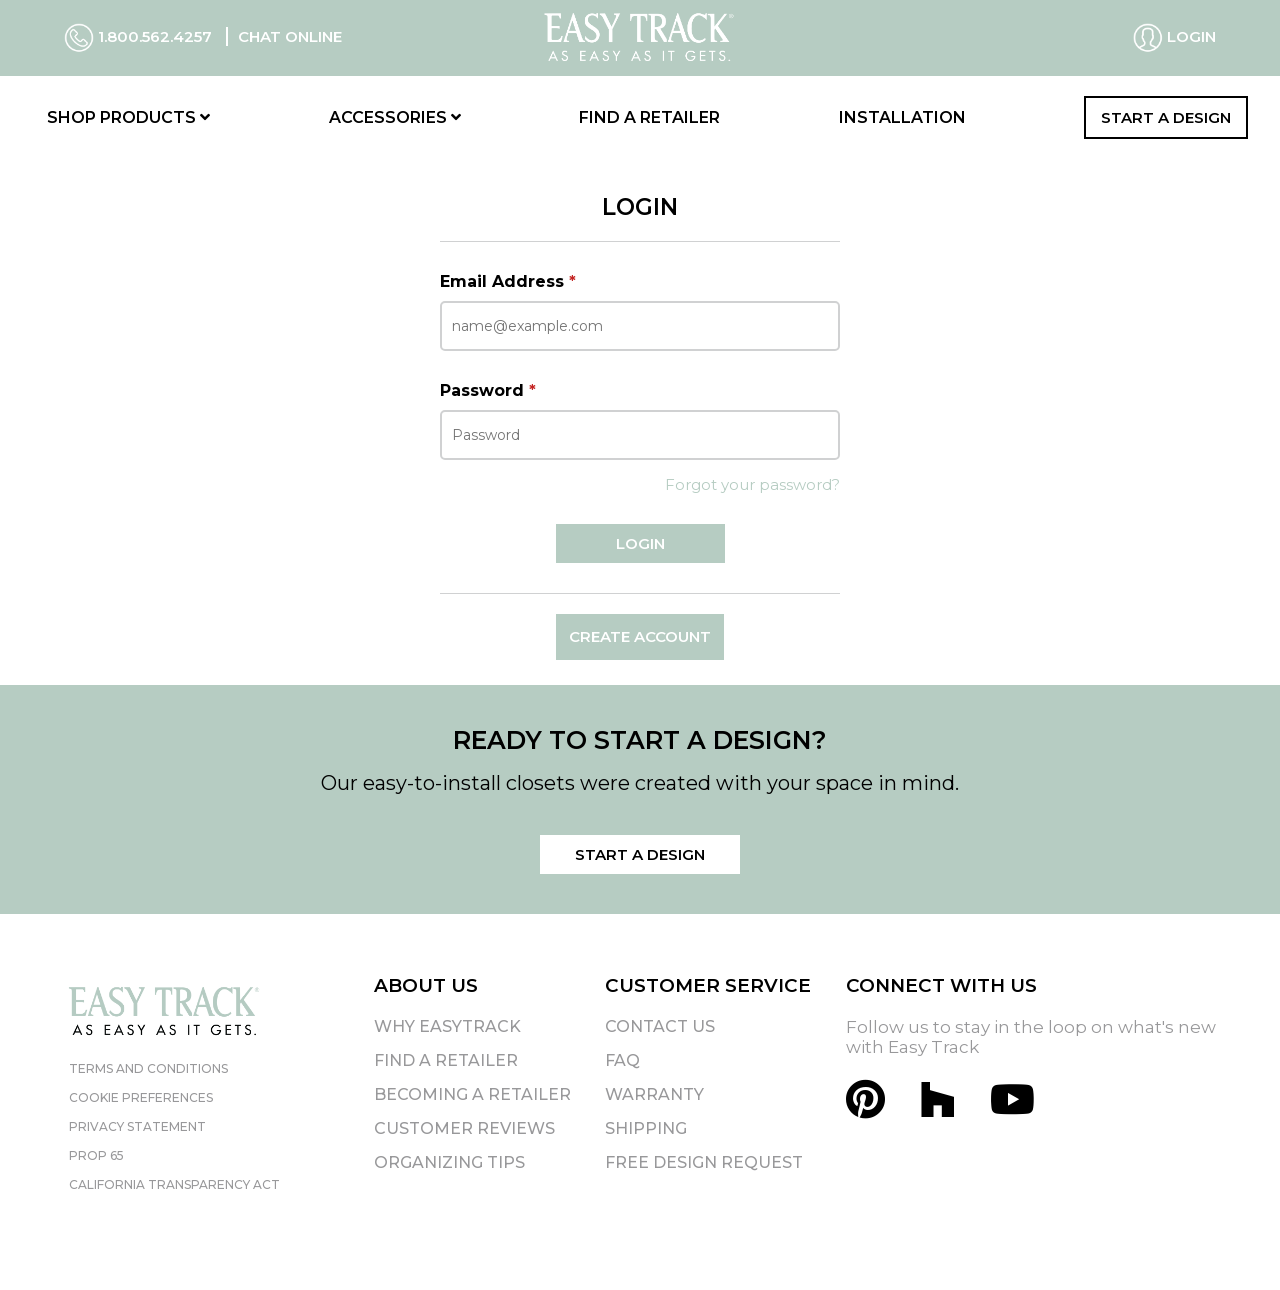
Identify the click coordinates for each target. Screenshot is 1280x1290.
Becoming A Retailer (472, 1094)
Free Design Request (704, 1162)
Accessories (395, 117)
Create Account (640, 636)
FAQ (622, 1060)
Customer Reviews (464, 1128)
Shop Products (128, 117)
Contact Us (660, 1026)
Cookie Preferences (141, 1097)
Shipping (646, 1128)
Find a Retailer (649, 117)
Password (488, 390)
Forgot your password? (752, 484)
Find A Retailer (446, 1060)
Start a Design (1166, 117)
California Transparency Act (174, 1184)
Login (1174, 38)
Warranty (654, 1094)
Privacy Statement (137, 1126)
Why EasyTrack (447, 1026)
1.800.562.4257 (140, 36)
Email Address (508, 281)
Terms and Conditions (148, 1068)
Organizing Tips (449, 1162)
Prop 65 (96, 1155)
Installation (902, 117)
